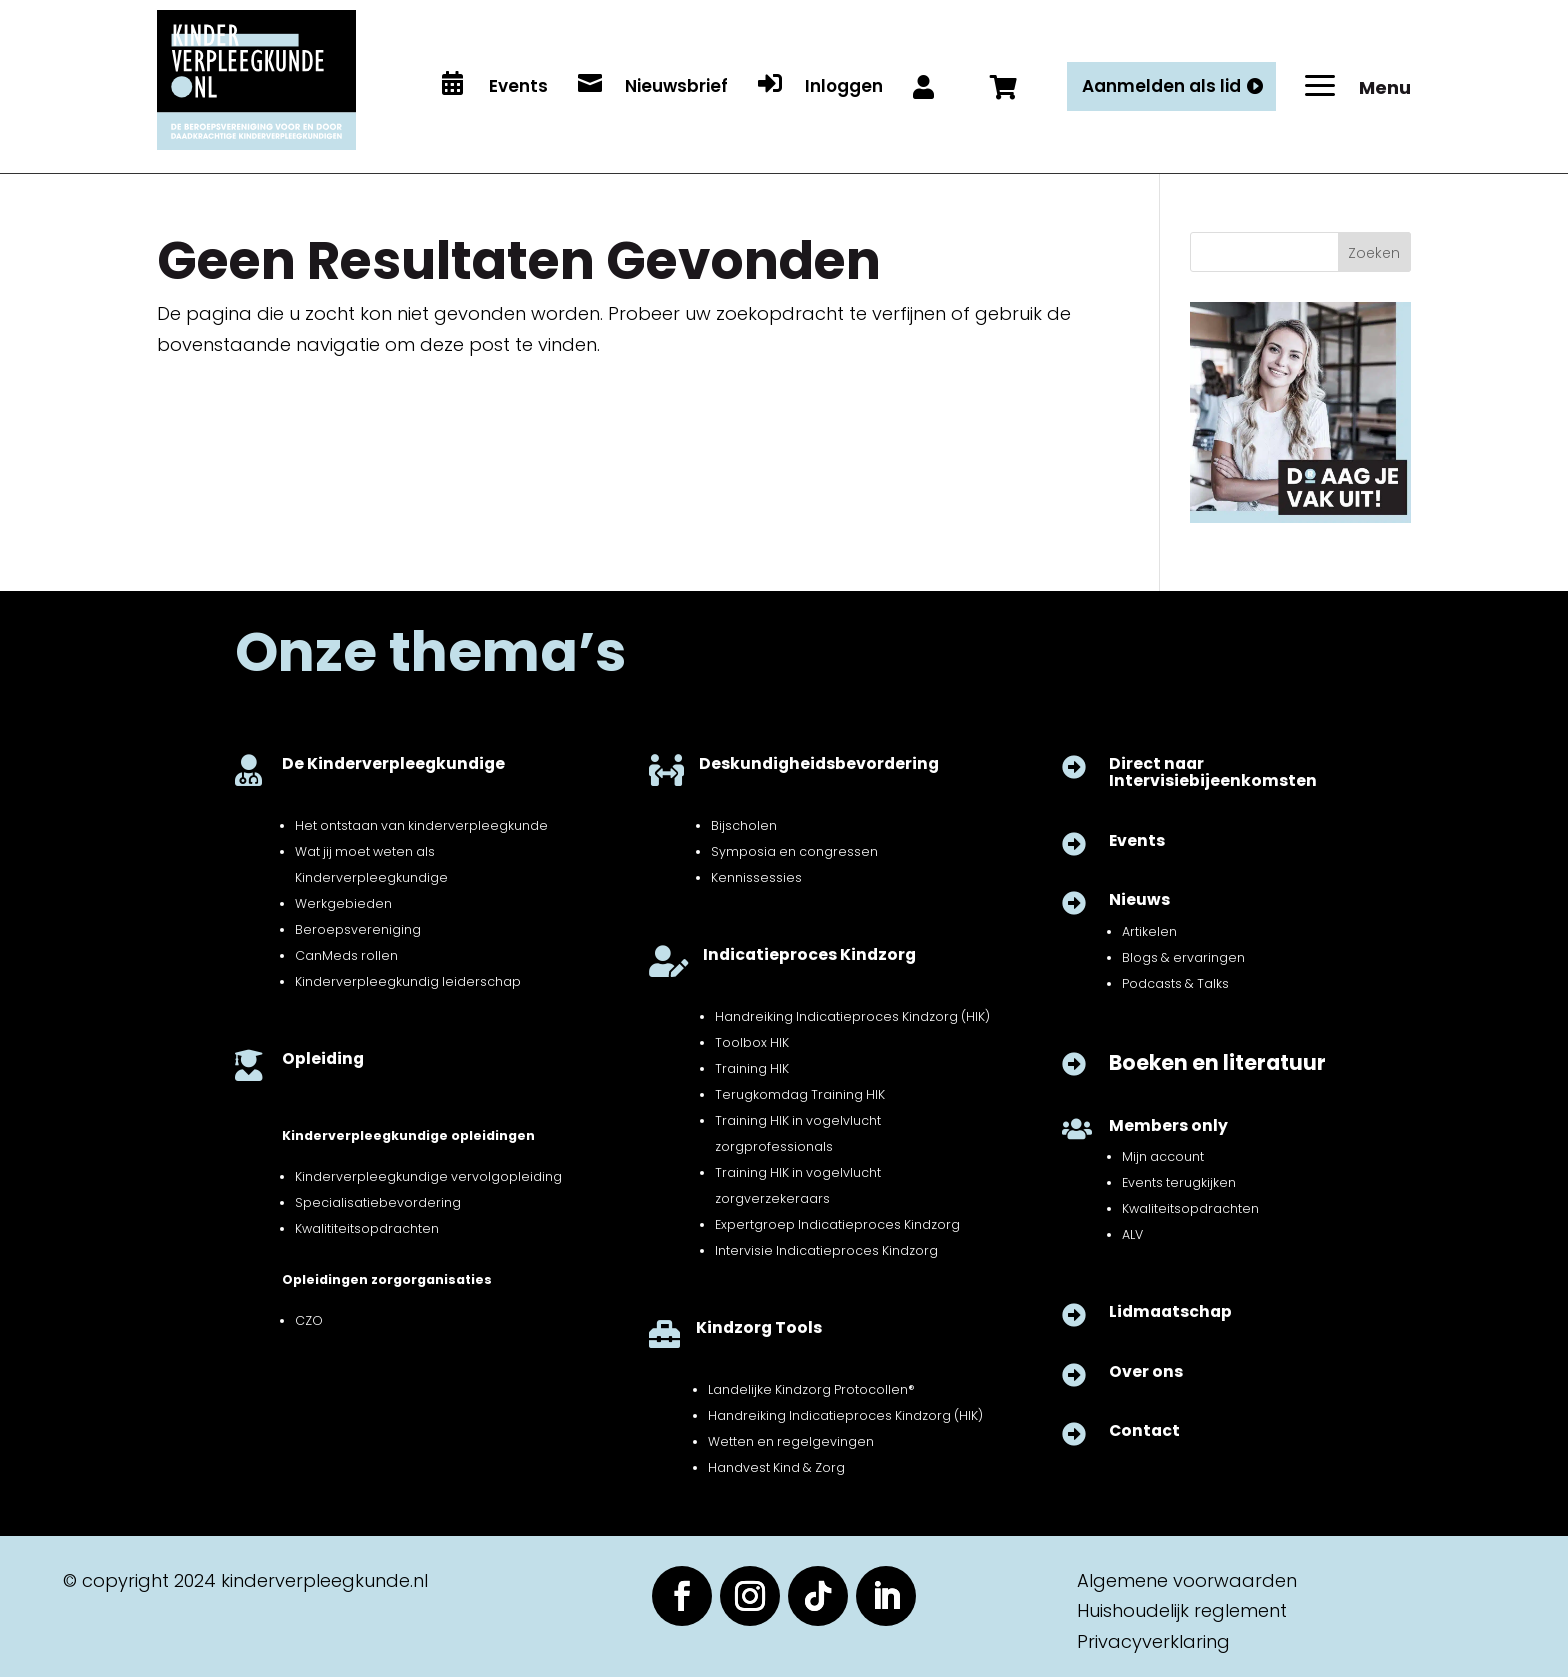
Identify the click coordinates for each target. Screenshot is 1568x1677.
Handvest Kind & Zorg (776, 1467)
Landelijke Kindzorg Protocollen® (811, 1389)
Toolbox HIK (752, 1042)
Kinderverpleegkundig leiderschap (408, 981)
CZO (309, 1320)
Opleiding (323, 1058)
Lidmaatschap (1170, 1311)
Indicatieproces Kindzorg (809, 954)
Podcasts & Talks (1175, 983)
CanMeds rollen (346, 955)
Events (1137, 840)
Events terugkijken (1179, 1182)
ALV (1132, 1234)
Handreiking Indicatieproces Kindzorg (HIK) (852, 1016)
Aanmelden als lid (1161, 86)
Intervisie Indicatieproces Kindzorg (826, 1250)
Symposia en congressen (794, 851)
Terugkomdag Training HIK (800, 1094)
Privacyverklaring (1153, 1641)
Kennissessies (756, 877)
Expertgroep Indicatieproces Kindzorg (837, 1224)
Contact (1144, 1430)
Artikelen (1149, 931)
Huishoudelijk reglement (1182, 1610)
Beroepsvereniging (358, 929)
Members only (1168, 1125)
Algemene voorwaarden (1187, 1580)
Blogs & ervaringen (1183, 957)
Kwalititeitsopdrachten (367, 1228)
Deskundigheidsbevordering (819, 763)
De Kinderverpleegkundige (393, 763)
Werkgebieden (343, 903)
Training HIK (752, 1068)
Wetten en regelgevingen (791, 1441)
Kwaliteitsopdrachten (1190, 1208)
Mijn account (1163, 1156)
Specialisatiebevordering (378, 1202)
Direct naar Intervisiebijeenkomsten (1213, 772)
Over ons (1146, 1371)
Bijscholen (744, 825)
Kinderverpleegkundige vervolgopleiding (428, 1176)
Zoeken (1374, 253)
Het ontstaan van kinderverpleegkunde (421, 825)
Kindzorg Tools (759, 1327)
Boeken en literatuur (1217, 1063)
